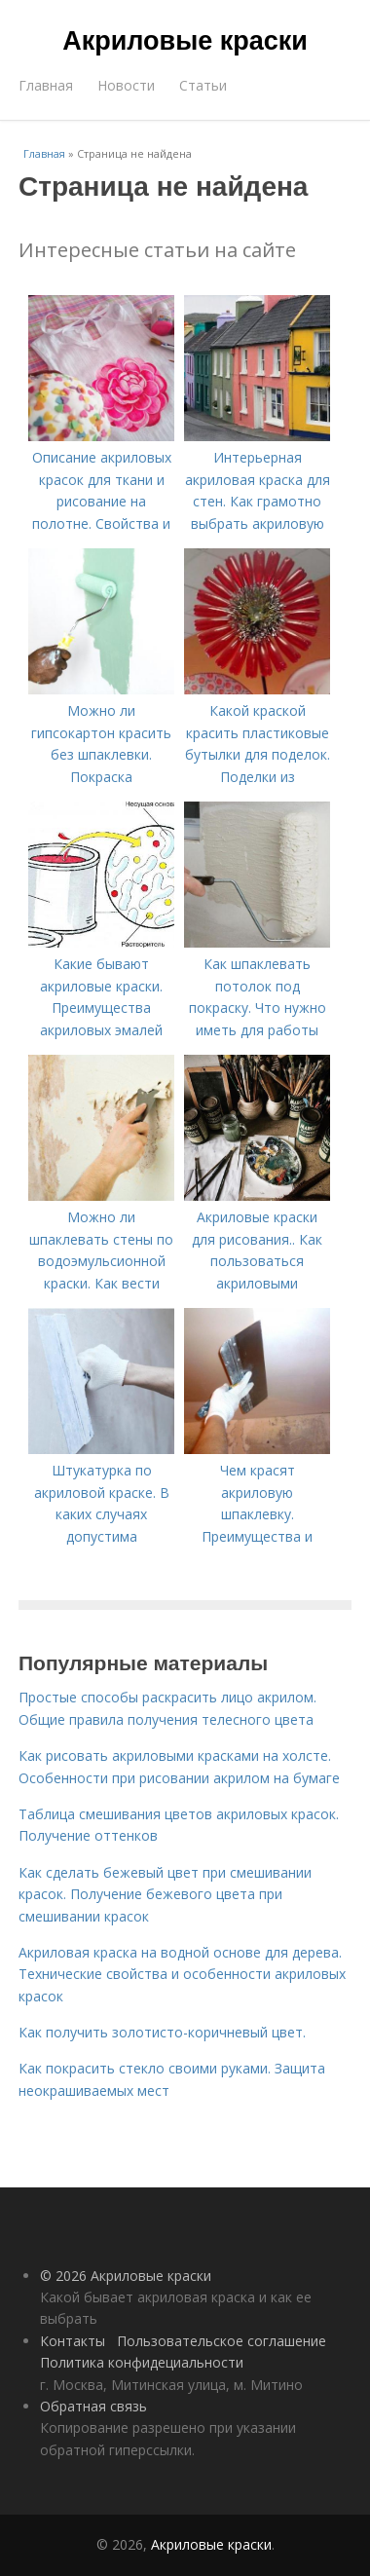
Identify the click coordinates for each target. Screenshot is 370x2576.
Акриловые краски (185, 41)
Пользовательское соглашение (221, 2341)
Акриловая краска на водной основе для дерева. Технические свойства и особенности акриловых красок (182, 1974)
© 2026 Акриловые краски (125, 2275)
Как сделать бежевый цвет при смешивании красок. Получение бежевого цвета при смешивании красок (165, 1894)
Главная (45, 85)
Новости (126, 85)
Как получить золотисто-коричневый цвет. (162, 2032)
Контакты (72, 2341)
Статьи (203, 85)
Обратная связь (93, 2406)
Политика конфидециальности (141, 2362)
